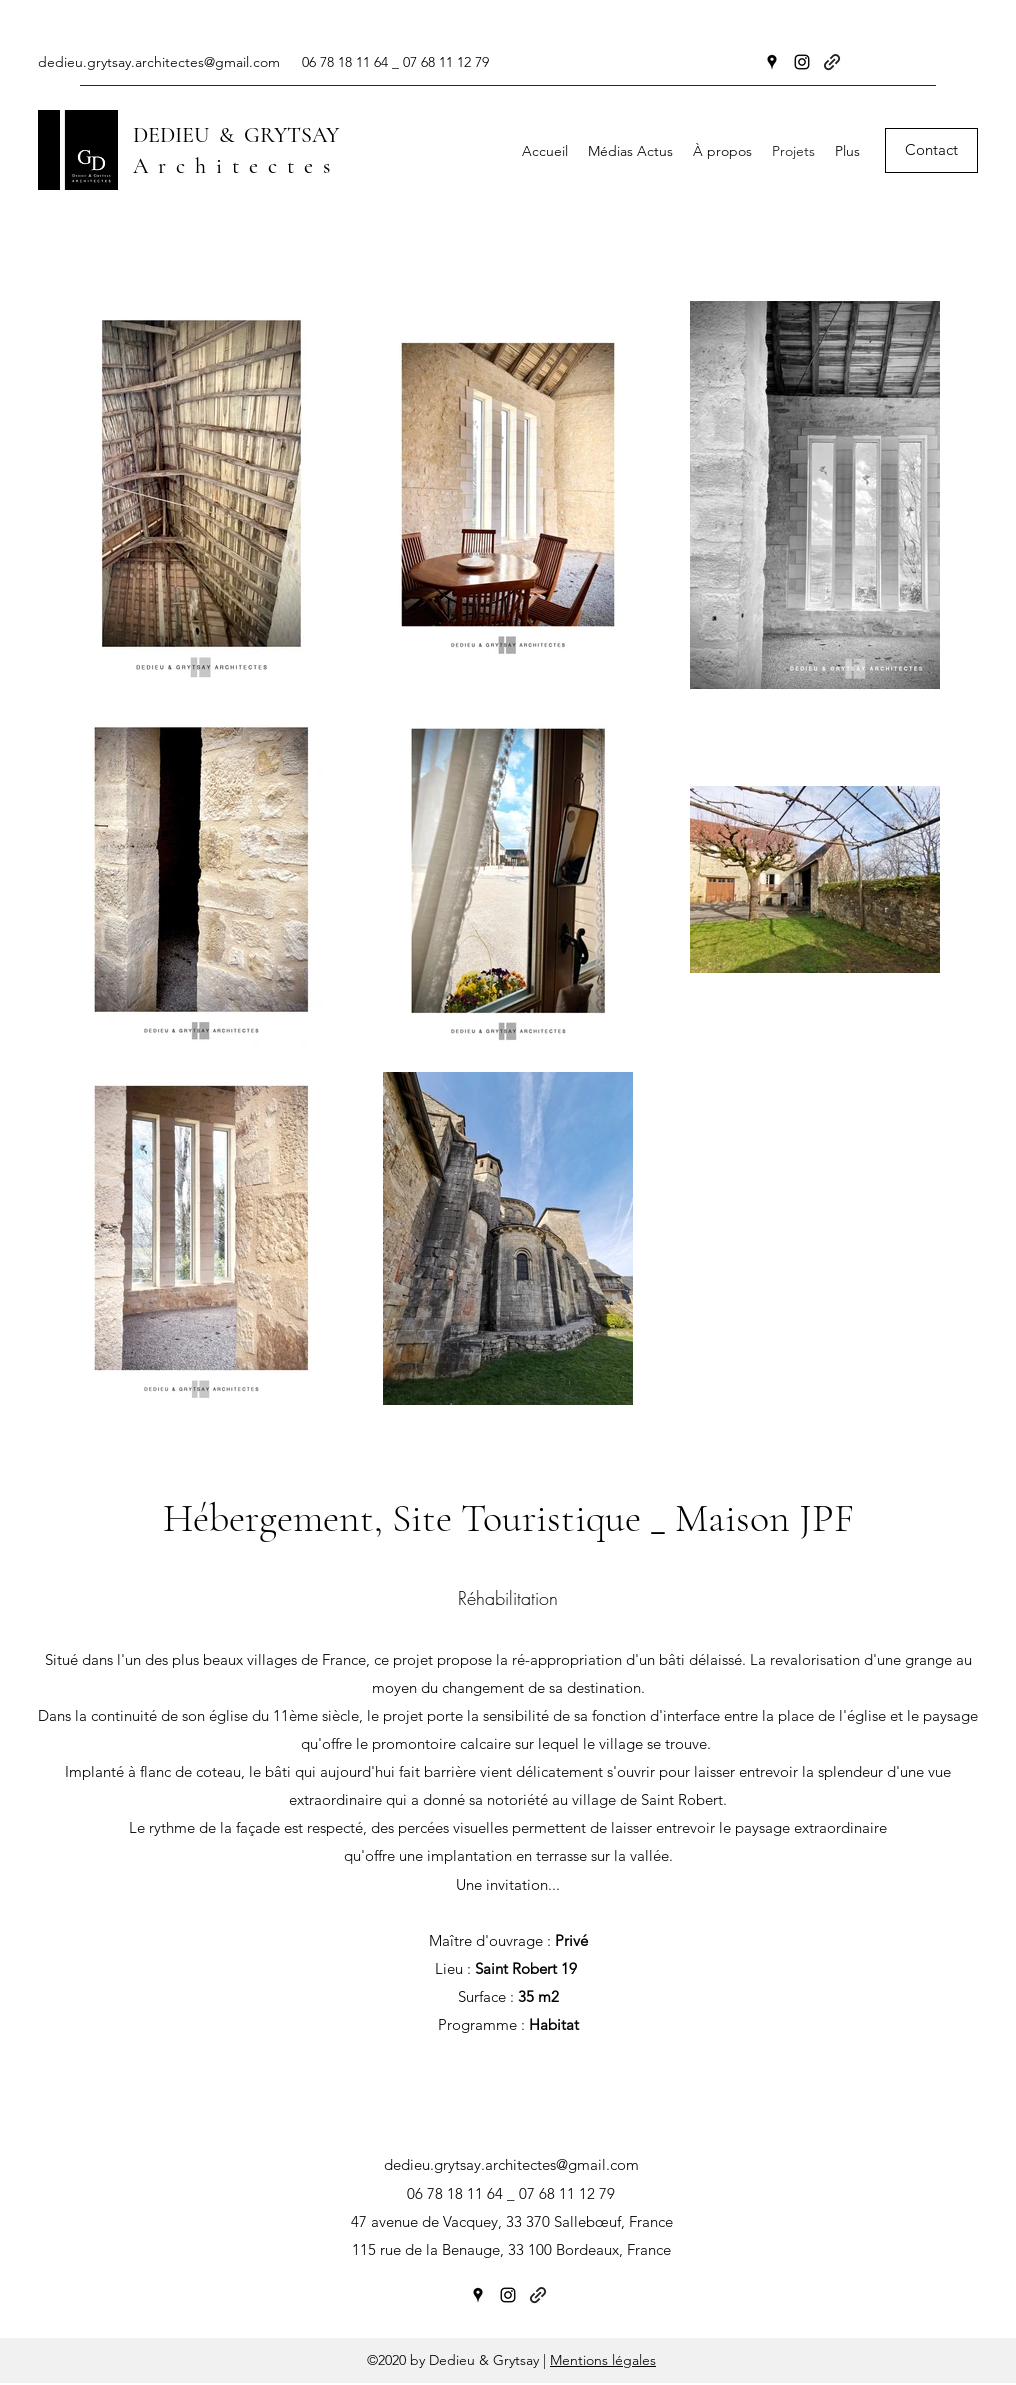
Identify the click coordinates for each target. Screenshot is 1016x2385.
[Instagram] (802, 62)
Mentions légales (603, 2360)
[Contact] (931, 150)
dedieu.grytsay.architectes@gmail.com (159, 62)
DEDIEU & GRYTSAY (236, 135)
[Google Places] (772, 62)
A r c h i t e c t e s (231, 166)
